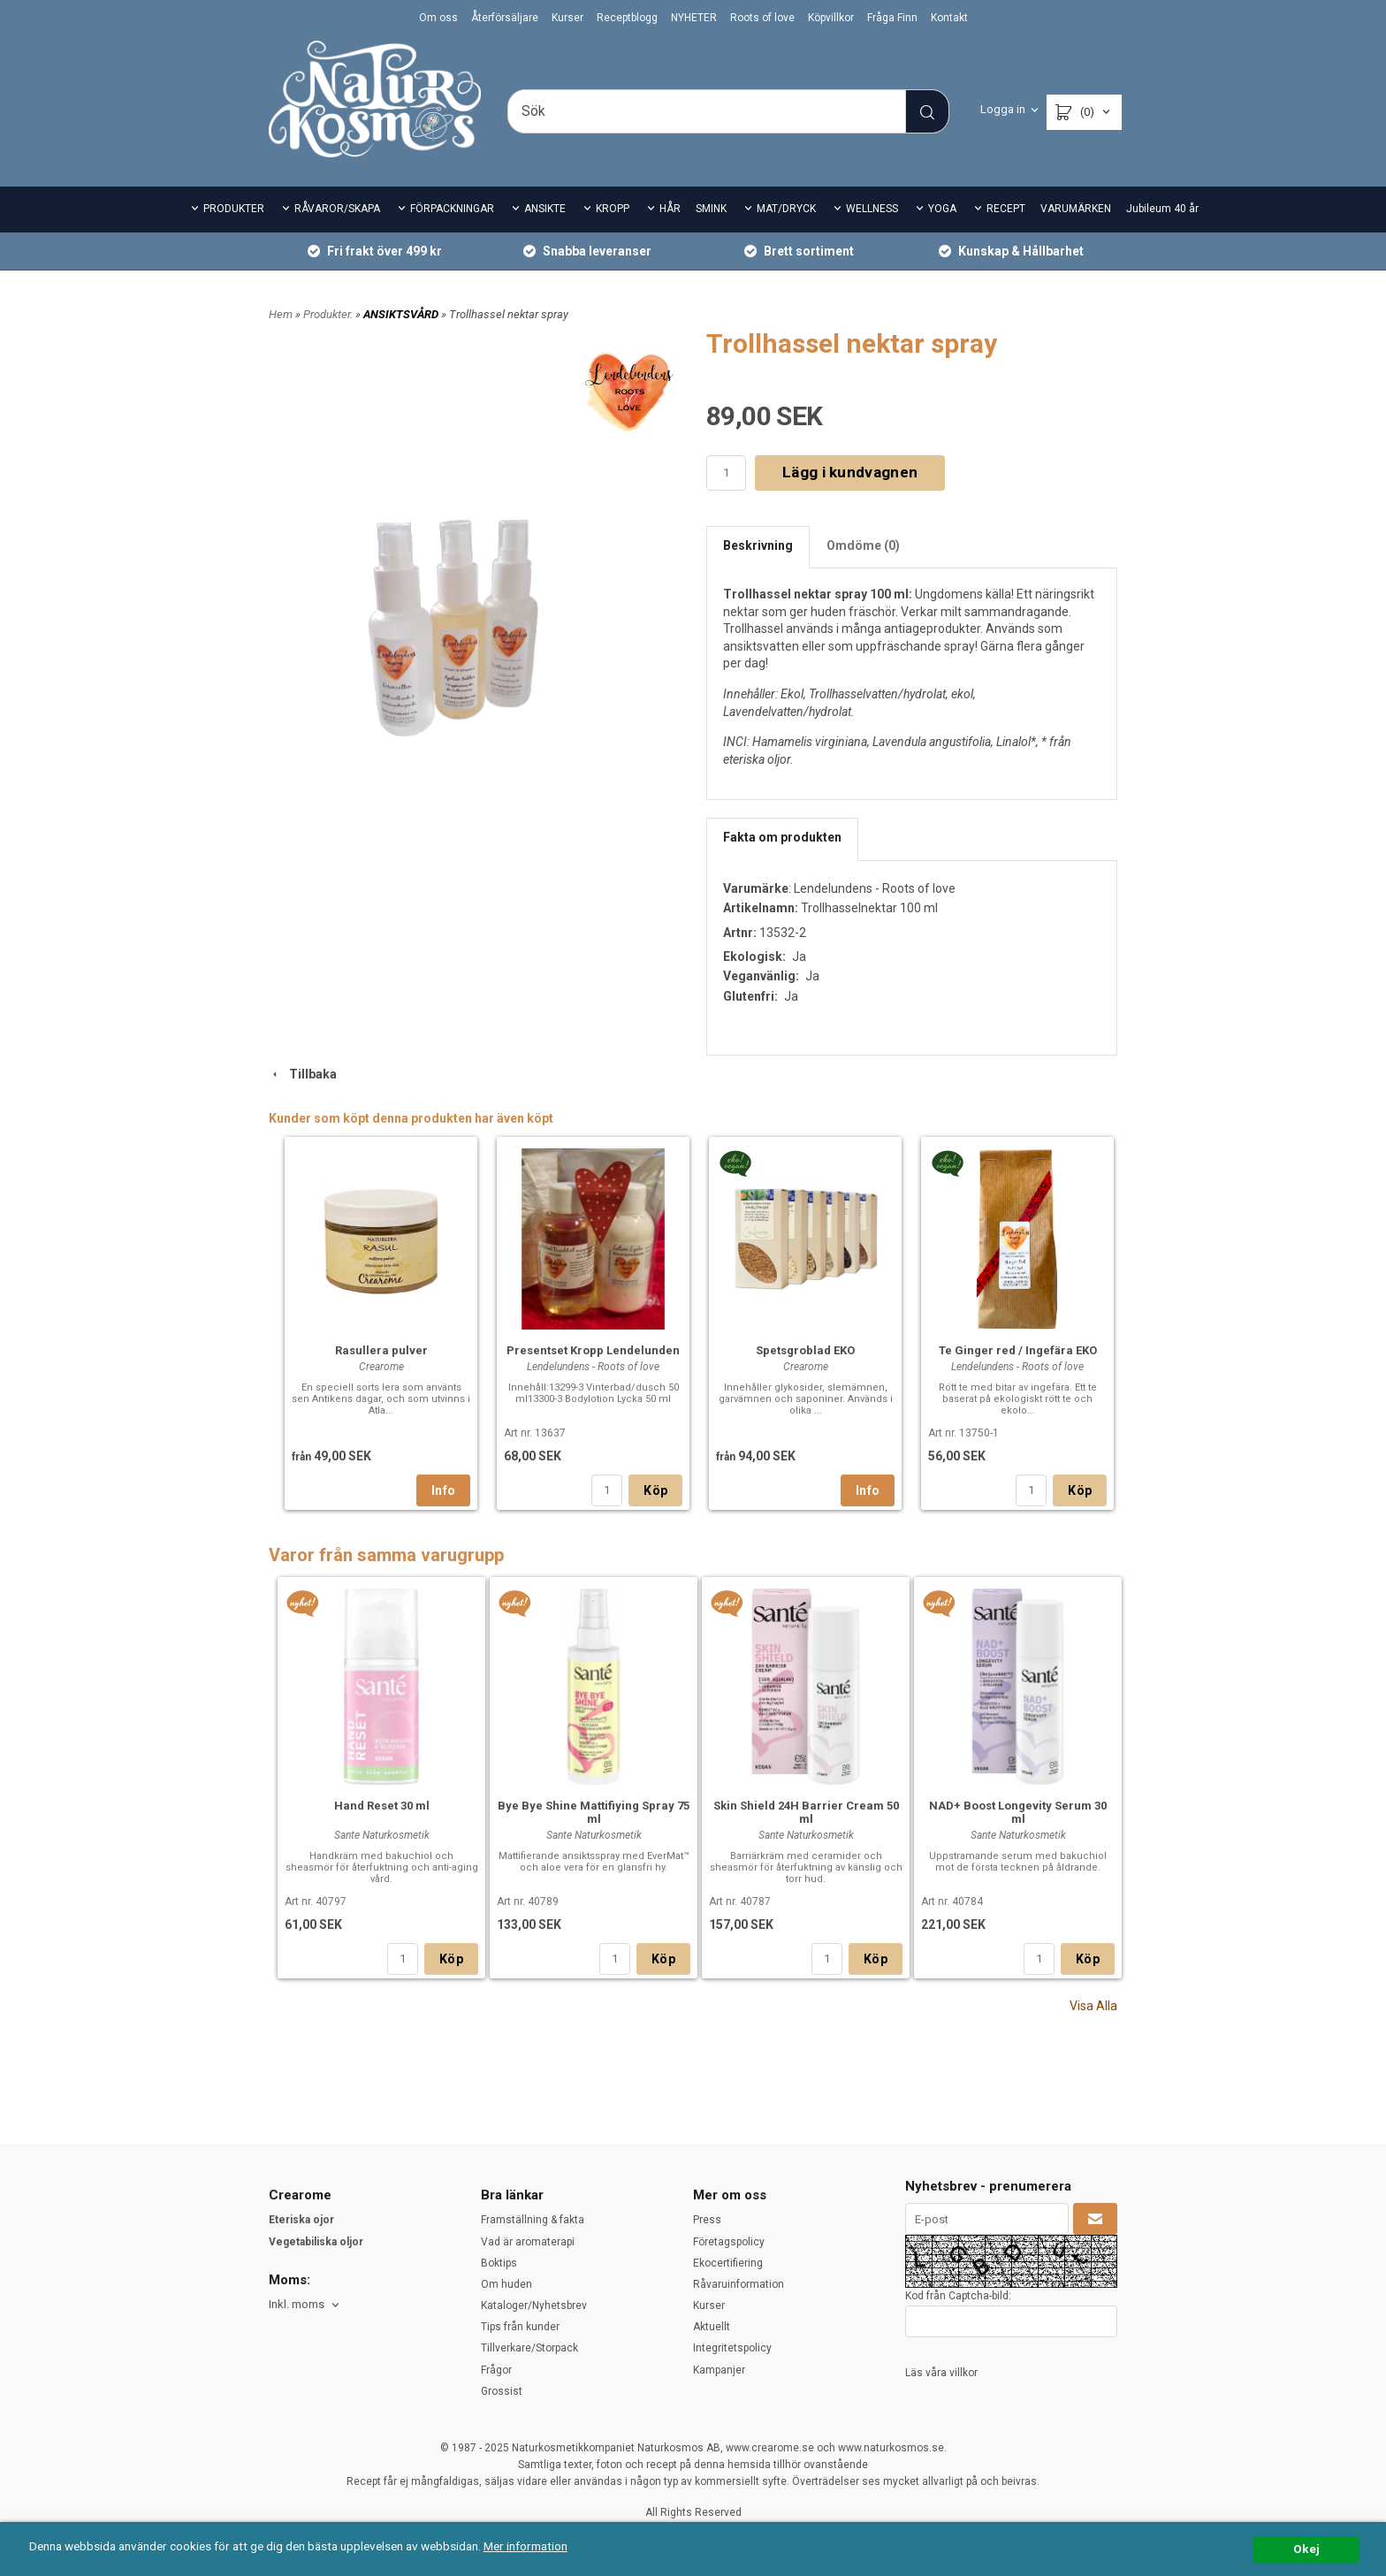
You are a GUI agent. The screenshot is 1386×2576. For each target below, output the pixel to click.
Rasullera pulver (381, 1350)
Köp (655, 1490)
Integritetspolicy (732, 2348)
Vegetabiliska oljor (316, 2242)
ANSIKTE (545, 208)
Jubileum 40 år (1162, 208)
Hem (281, 314)
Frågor (496, 2370)
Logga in (1002, 109)
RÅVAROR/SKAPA (337, 208)
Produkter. (329, 314)
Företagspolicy (729, 2242)
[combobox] (305, 2305)
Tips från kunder (520, 2327)
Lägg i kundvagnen (850, 472)
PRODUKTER (233, 208)
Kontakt (949, 17)
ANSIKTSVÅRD (402, 314)
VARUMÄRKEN (1075, 208)
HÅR (670, 208)
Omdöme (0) (863, 545)
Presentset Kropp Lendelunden (593, 1350)
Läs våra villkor (941, 2372)
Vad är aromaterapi (528, 2242)
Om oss (438, 17)
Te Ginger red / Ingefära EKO (1018, 1350)
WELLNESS (872, 208)
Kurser (567, 17)
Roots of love (762, 17)
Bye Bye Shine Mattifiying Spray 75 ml (593, 1812)
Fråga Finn (892, 17)
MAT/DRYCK (786, 208)
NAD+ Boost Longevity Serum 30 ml (1018, 1812)
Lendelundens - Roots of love (875, 888)
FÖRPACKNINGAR (452, 208)
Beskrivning (758, 545)
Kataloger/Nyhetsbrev (534, 2305)
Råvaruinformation (738, 2284)
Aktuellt (711, 2327)
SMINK (711, 208)
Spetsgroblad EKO (805, 1350)
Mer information (525, 2546)
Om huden (506, 2284)
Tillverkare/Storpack (529, 2348)
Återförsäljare (504, 17)
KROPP (612, 208)
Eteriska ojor (301, 2220)
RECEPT (1005, 208)
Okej (1306, 2549)
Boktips (499, 2263)
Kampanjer (719, 2370)
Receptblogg (627, 17)
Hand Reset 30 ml (382, 1805)
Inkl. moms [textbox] (296, 2304)
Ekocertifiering (728, 2263)
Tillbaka (303, 1074)
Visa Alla (1093, 2006)
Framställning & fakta (532, 2220)
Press (707, 2220)
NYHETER (694, 17)
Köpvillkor (831, 17)
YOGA (942, 208)
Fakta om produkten (782, 837)
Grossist (501, 2391)
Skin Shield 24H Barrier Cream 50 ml (806, 1812)
